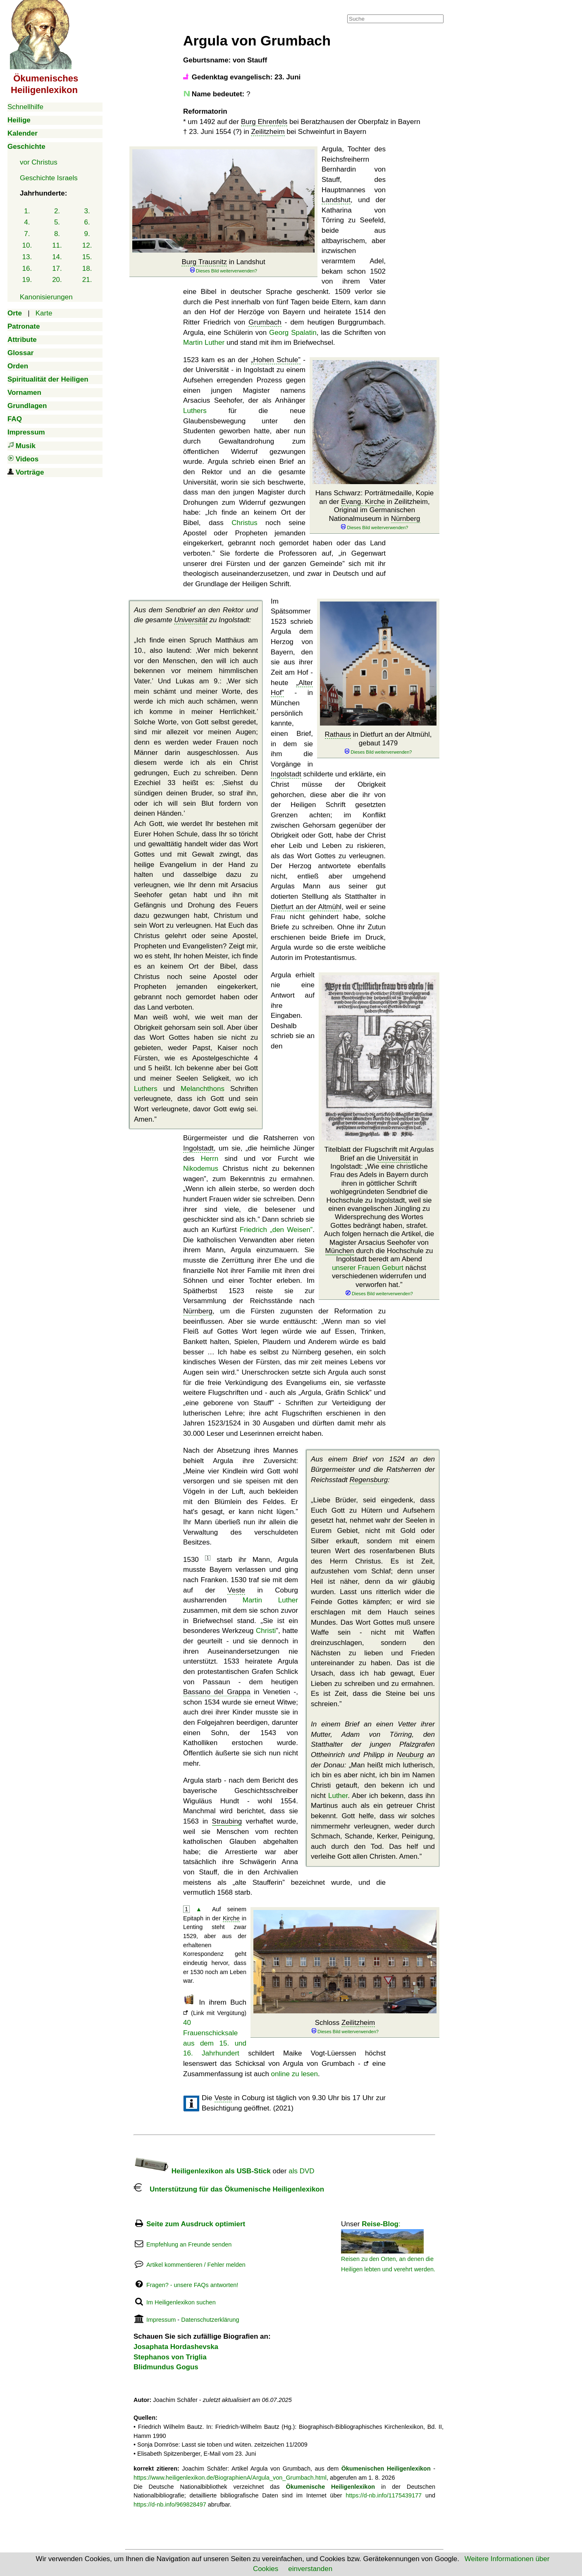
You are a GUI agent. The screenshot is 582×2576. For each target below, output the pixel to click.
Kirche (231, 1918)
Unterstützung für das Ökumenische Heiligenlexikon (229, 2189)
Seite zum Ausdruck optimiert (195, 2224)
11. (57, 245)
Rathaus (338, 734)
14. (57, 257)
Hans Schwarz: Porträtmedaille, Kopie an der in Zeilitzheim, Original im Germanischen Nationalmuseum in (374, 510)
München (339, 1251)
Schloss (345, 2027)
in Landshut (223, 266)
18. (87, 268)
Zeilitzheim (267, 132)
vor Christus (38, 162)
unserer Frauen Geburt (367, 1268)
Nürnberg (405, 519)
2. (57, 211)
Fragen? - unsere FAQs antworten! (192, 2285)
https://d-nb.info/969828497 (170, 2504)
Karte (44, 313)
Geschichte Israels (49, 178)
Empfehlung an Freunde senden (188, 2244)
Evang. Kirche (363, 502)
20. (57, 280)
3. (87, 211)
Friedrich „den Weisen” (276, 1230)
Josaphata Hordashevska (176, 2347)
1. (27, 211)
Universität (190, 620)
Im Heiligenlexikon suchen (181, 2302)
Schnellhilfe (25, 107)
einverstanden (310, 2569)
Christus (244, 523)
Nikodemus (200, 1168)
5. (57, 222)
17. (57, 268)
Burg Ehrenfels (264, 122)
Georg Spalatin (293, 333)
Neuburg (410, 1755)
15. (87, 257)
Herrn (210, 1159)
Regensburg (369, 1480)
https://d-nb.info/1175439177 (384, 2495)
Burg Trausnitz (204, 262)
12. (87, 245)
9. (87, 234)
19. (27, 280)
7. (27, 234)
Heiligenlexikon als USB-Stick (202, 2171)
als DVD (301, 2171)
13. (27, 257)
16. (27, 268)
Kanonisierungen (46, 297)
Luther (338, 1796)
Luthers (195, 411)
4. (27, 222)
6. (87, 222)
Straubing (227, 1821)
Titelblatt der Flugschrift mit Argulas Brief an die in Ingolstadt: (379, 1221)
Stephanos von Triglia (170, 2357)
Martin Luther (203, 342)
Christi (266, 1631)
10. (27, 245)
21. (87, 280)
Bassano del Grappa (216, 1692)
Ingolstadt (286, 774)
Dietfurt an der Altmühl (306, 907)
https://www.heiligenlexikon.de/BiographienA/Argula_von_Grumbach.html (230, 2477)
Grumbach (264, 322)
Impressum (161, 2319)
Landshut (336, 200)
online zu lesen (294, 2074)
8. (57, 234)
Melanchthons (202, 1089)
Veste (236, 1590)
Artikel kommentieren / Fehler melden (196, 2264)
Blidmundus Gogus (166, 2367)
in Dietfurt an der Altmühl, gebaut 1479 (378, 743)
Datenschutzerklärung (210, 2319)
